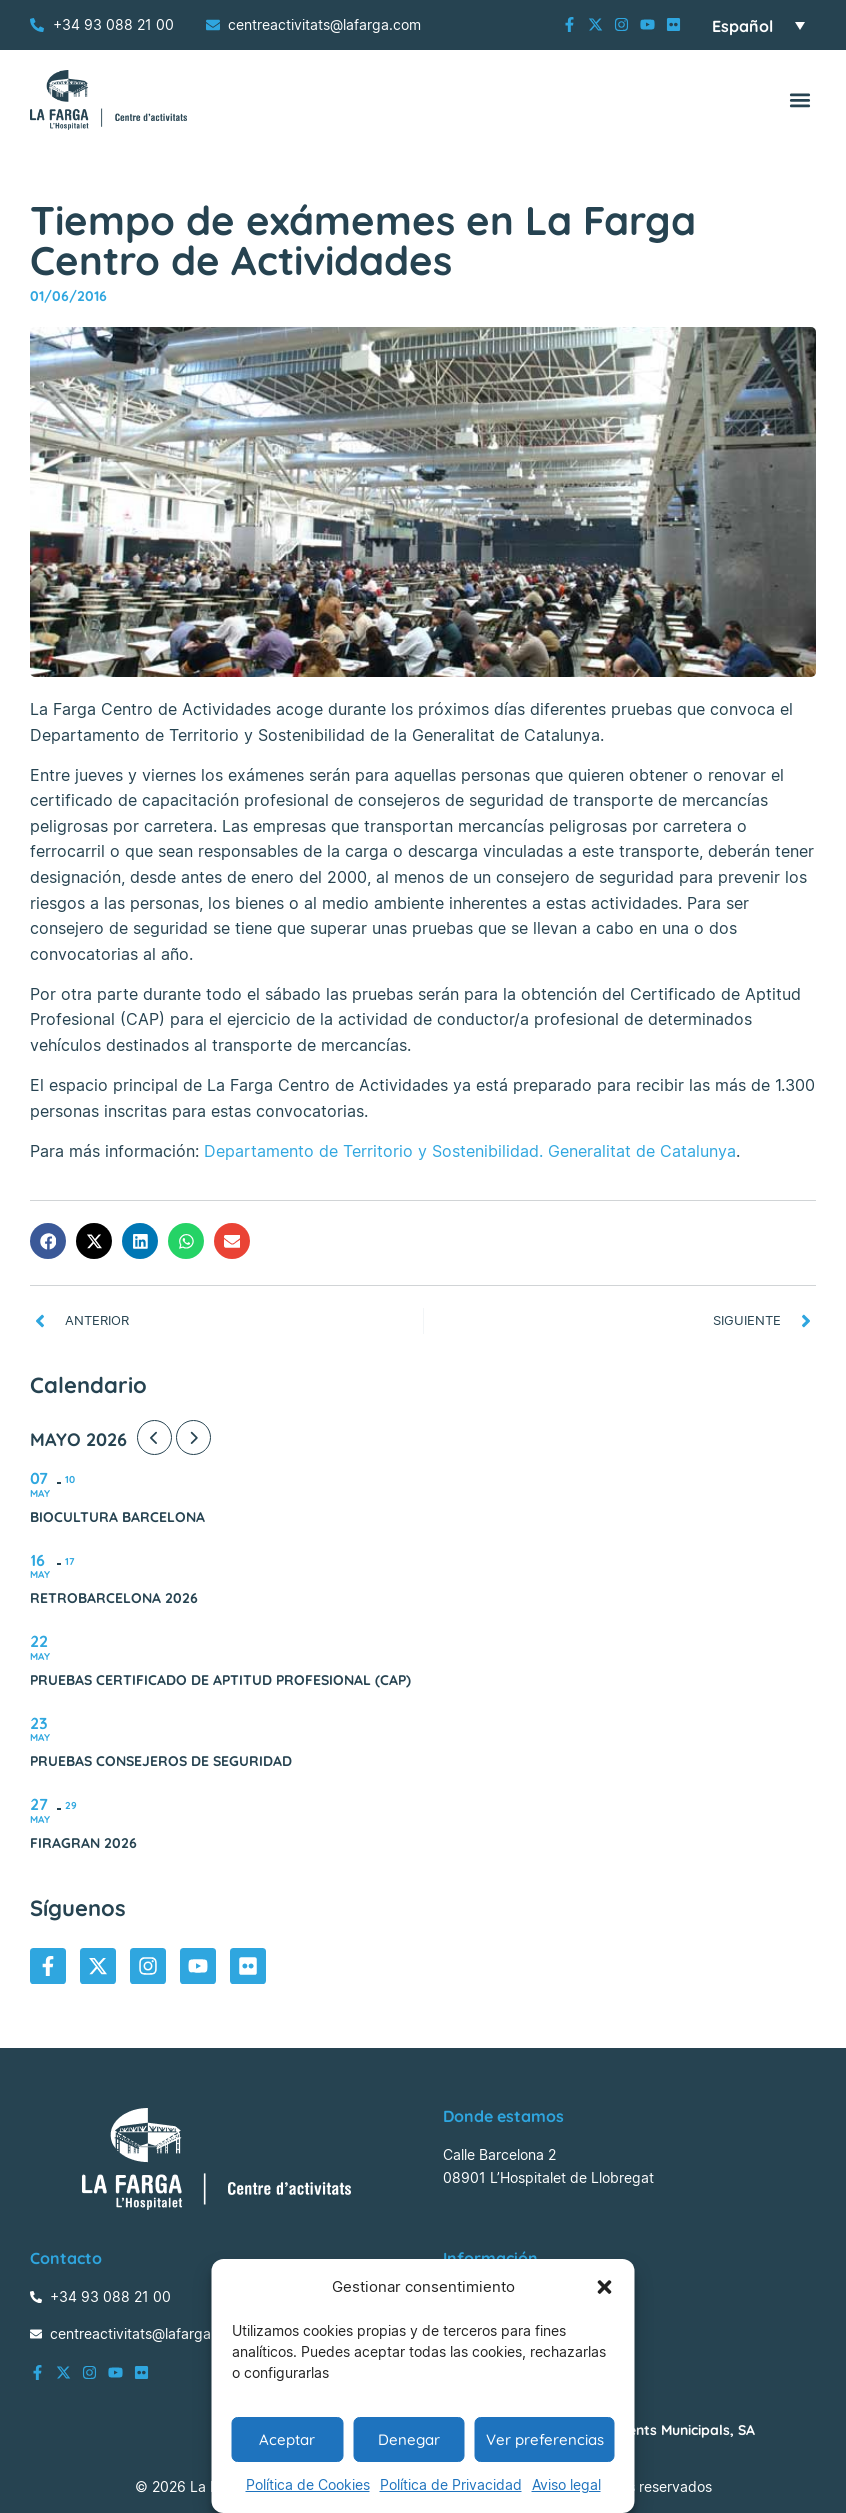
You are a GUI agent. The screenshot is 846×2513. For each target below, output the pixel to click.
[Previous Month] (154, 1437)
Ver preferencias (545, 2439)
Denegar (409, 2439)
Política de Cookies (308, 2484)
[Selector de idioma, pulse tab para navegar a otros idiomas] (758, 25)
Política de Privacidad (451, 2484)
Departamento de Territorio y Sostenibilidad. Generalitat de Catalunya (470, 1151)
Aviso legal (566, 2484)
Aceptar (287, 2439)
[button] (605, 2287)
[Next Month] (193, 1437)
